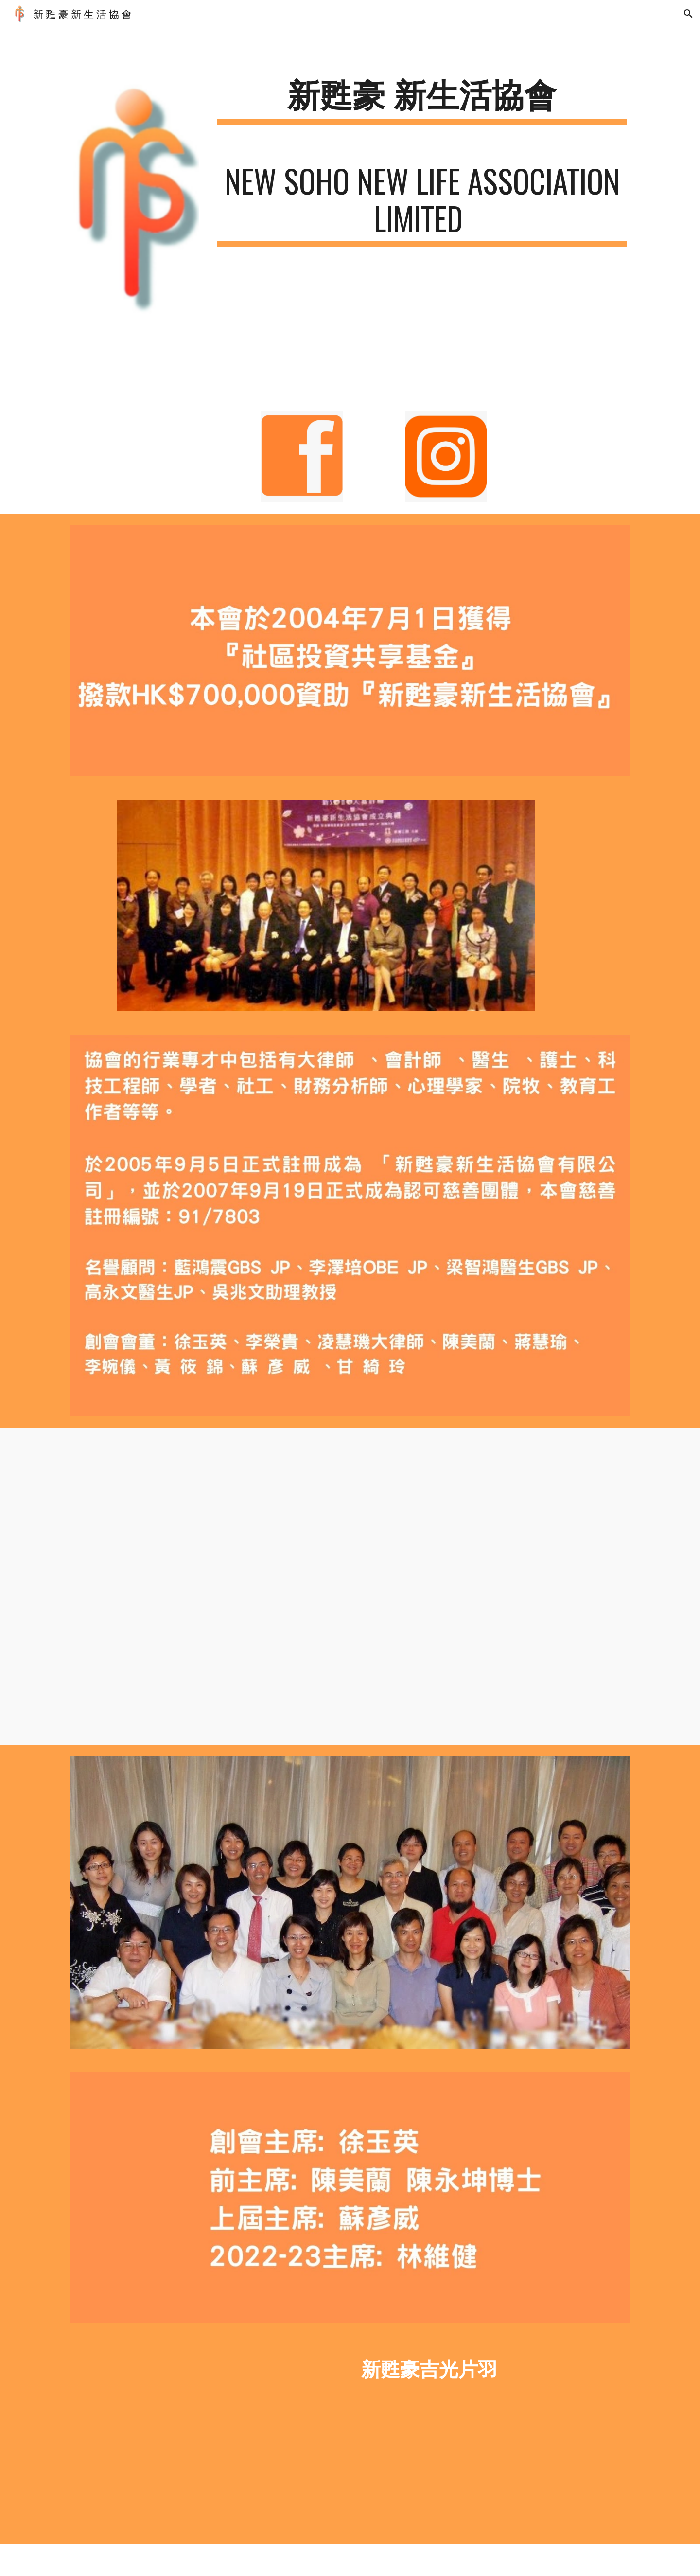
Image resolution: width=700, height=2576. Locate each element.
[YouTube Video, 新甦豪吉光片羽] (206, 2439)
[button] (688, 13)
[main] (421, 99)
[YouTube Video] (373, 1586)
